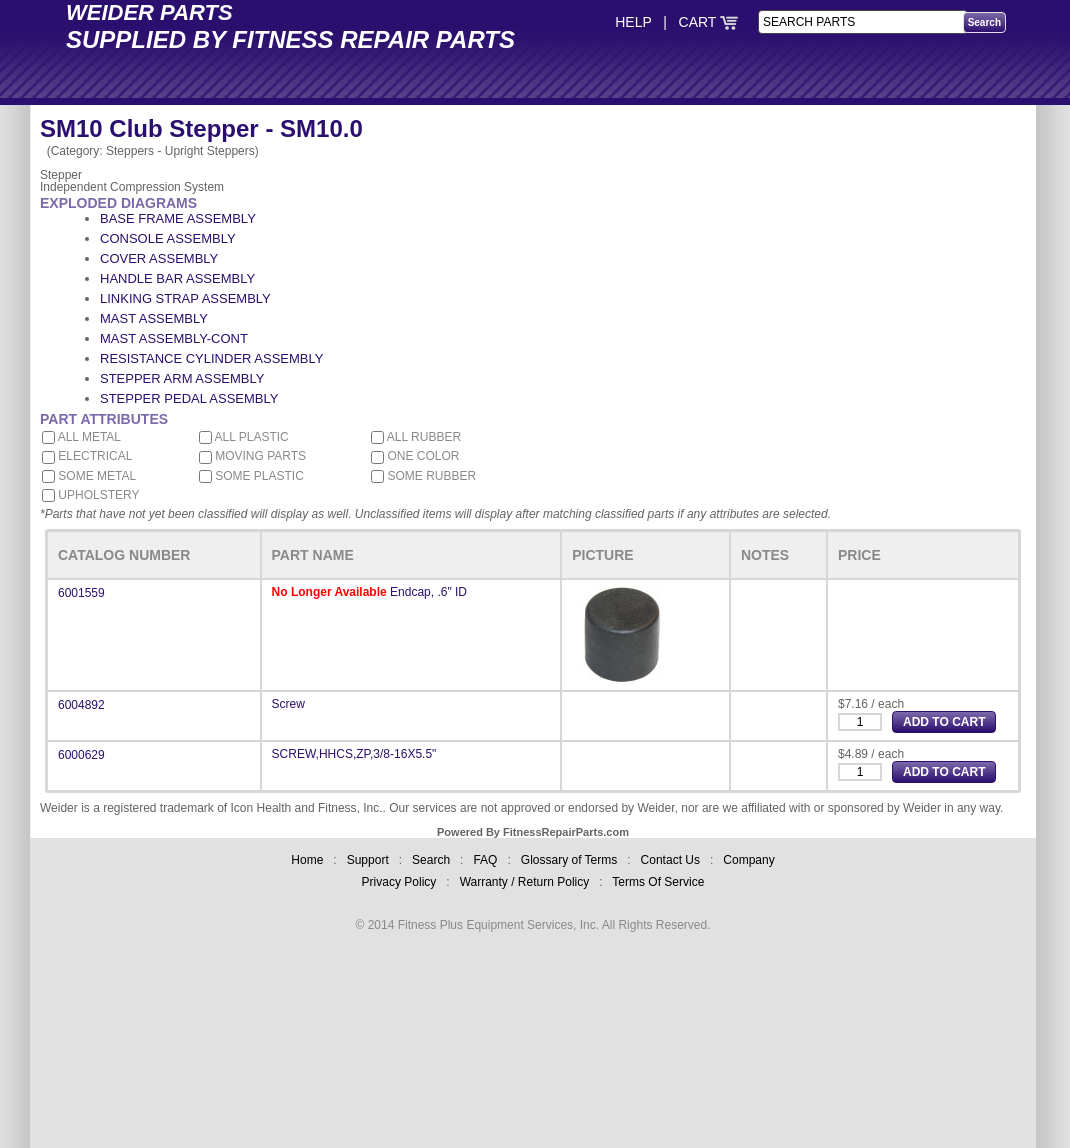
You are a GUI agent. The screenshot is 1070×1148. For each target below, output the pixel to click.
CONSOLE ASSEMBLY (168, 238)
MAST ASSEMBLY (154, 318)
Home (307, 860)
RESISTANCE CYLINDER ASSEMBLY (211, 358)
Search (431, 860)
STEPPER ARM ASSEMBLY (182, 378)
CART (709, 22)
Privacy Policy (399, 882)
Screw (288, 704)
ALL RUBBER (416, 437)
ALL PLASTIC (244, 437)
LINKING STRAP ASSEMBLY (185, 298)
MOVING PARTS (252, 456)
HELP (633, 22)
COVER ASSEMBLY (159, 258)
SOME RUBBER (423, 476)
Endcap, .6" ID (428, 592)
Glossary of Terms (569, 860)
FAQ (485, 860)
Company (748, 860)
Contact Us (670, 860)
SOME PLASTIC (251, 476)
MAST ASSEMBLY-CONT (174, 338)
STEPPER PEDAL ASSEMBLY (189, 398)
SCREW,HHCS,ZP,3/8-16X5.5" (354, 754)
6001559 (81, 593)
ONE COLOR (415, 456)
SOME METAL (89, 476)
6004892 (81, 705)
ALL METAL (81, 437)
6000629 (81, 755)
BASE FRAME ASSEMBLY (178, 218)
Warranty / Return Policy (525, 882)
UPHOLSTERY (90, 495)
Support (368, 860)
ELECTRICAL (87, 456)
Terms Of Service (658, 882)
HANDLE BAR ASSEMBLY (177, 278)
